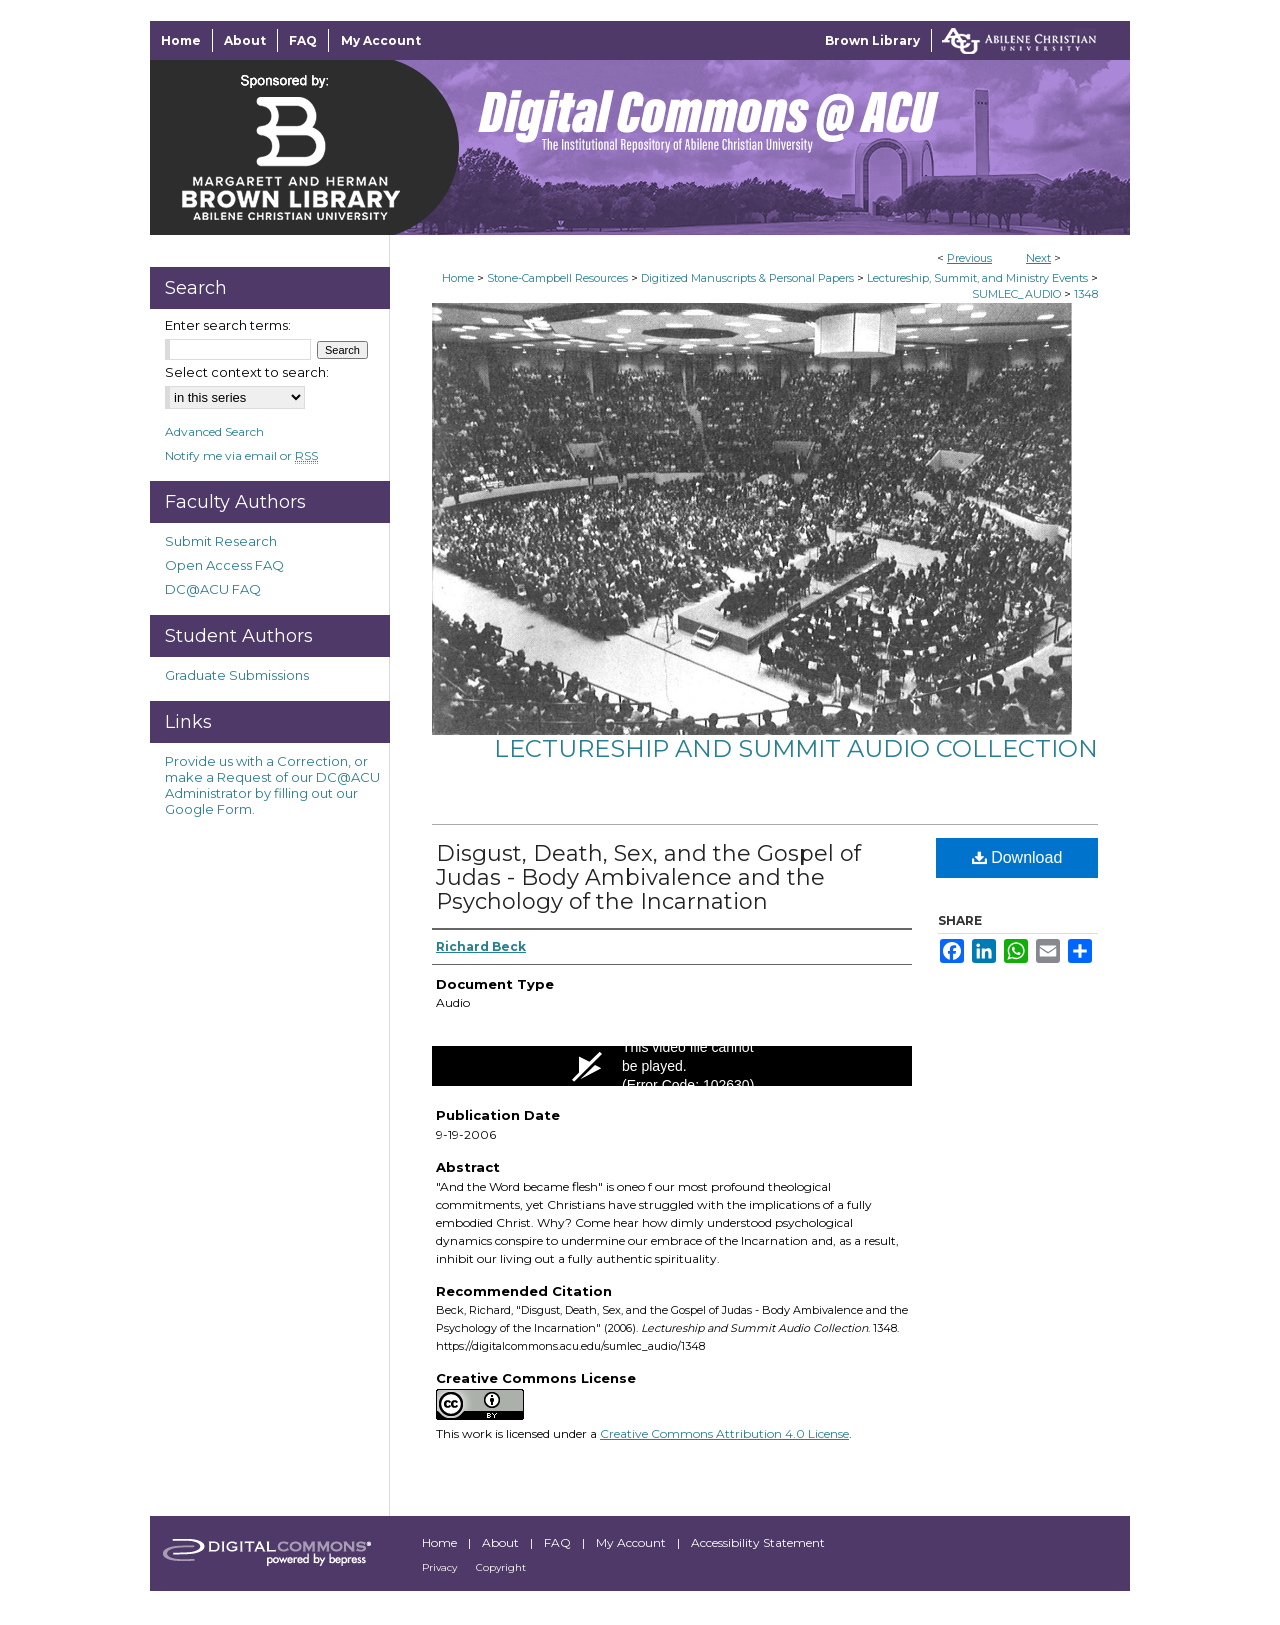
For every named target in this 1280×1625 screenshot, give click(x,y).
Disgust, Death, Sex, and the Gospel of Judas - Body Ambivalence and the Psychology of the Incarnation (648, 877)
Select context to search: (247, 372)
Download (1017, 857)
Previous (969, 258)
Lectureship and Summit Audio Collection (796, 748)
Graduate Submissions (237, 675)
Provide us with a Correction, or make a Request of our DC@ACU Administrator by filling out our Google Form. (272, 785)
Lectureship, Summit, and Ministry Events (977, 278)
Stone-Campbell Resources (557, 278)
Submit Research (221, 541)
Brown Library (872, 40)
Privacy (441, 1567)
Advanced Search (214, 431)
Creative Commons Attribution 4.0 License (724, 1433)
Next (1038, 258)
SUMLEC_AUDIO (1016, 294)
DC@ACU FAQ (213, 589)
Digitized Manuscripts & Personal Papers (747, 278)
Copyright (501, 1567)
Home (458, 278)
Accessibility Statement (758, 1542)
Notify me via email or (241, 455)
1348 (1086, 294)
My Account (632, 1542)
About (502, 1542)
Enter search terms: (228, 325)
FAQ (559, 1542)
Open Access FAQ (224, 565)
